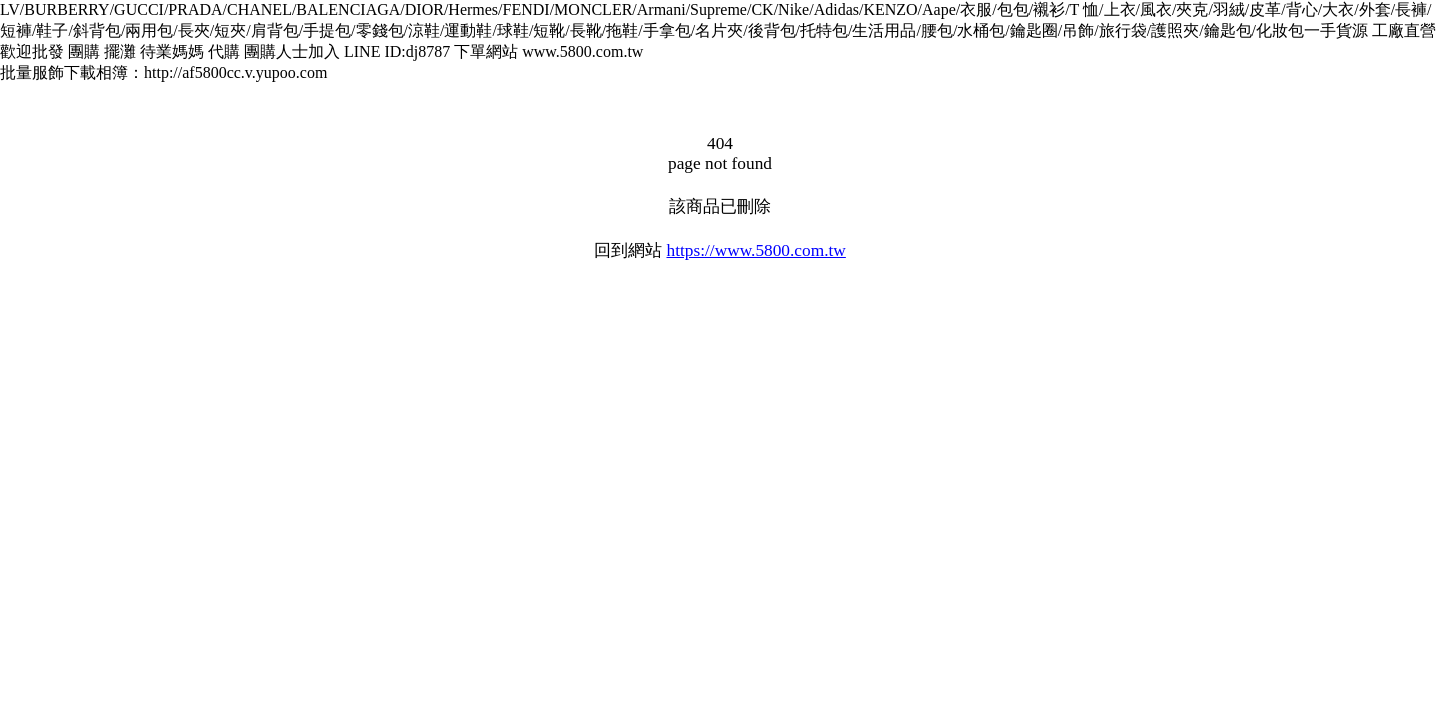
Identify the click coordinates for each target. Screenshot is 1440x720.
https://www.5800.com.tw (755, 250)
